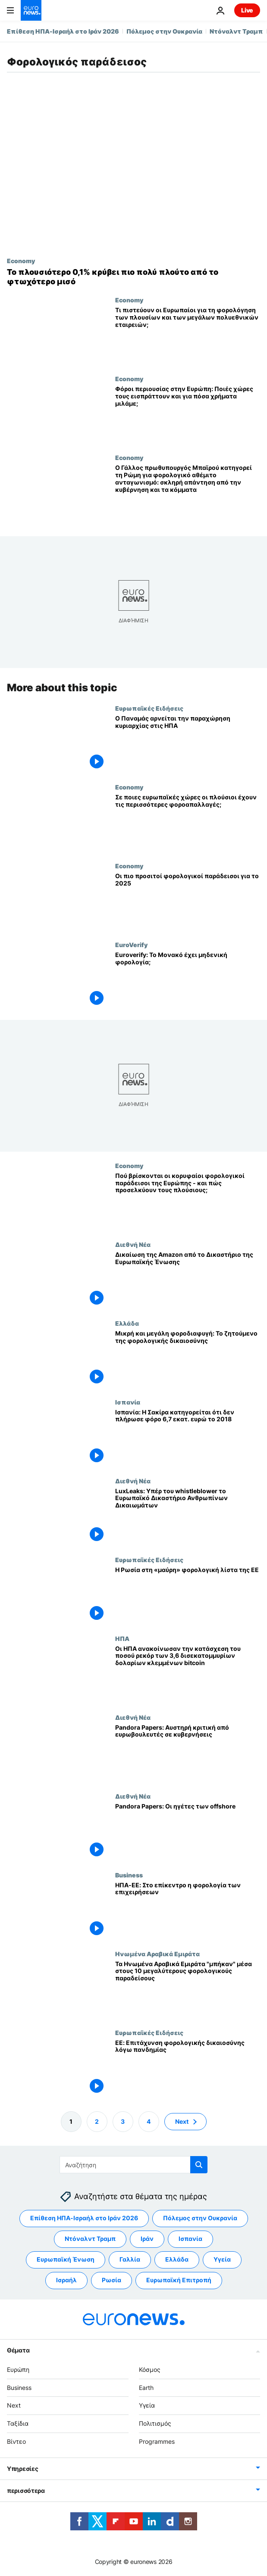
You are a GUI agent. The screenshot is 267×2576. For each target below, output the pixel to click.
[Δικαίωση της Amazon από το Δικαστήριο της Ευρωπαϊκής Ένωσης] (187, 1280)
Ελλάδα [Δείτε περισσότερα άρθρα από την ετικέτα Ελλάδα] (176, 2259)
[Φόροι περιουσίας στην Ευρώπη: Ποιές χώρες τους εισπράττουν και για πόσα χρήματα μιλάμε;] (187, 414)
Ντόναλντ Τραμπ (236, 31)
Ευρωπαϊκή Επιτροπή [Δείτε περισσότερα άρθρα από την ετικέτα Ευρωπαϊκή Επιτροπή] (178, 2280)
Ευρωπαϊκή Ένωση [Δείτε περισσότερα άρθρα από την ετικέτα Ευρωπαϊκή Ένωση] (65, 2259)
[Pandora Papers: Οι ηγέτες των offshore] (187, 1832)
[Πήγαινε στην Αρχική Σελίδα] (31, 10)
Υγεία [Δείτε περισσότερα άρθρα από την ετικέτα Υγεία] (222, 2259)
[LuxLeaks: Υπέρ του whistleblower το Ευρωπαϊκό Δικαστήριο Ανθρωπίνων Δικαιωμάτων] (187, 1517)
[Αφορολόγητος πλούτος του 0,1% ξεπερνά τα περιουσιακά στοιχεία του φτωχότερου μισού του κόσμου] (133, 276)
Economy (21, 260)
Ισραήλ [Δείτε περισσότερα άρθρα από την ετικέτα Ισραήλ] (66, 2280)
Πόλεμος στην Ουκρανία (164, 31)
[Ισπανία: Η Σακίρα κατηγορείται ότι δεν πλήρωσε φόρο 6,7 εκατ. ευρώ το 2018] (187, 1438)
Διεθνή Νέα (133, 1244)
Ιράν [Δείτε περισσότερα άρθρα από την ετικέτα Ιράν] (147, 2238)
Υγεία (147, 2405)
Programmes (157, 2441)
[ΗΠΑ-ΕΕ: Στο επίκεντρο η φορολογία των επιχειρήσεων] (187, 1911)
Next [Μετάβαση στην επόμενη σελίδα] (181, 2121)
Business (129, 1874)
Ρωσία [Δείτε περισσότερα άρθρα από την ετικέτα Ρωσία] (111, 2280)
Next (14, 2405)
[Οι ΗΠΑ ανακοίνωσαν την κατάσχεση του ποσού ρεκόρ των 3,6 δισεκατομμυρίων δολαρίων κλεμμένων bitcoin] (187, 1674)
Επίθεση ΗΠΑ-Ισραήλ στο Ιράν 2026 (63, 31)
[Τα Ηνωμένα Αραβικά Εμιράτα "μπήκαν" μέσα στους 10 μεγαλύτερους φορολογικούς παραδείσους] (187, 1990)
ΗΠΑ (122, 1638)
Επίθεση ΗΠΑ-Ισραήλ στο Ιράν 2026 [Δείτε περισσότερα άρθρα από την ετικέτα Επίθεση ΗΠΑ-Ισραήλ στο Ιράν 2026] (84, 2218)
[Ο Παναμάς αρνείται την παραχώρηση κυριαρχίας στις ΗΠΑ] (187, 744)
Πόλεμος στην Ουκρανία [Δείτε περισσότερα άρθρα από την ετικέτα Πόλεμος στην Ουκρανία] (200, 2218)
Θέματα (18, 2350)
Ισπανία (127, 1401)
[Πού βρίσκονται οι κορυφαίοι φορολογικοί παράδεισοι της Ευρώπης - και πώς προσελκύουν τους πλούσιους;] (187, 1201)
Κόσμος (149, 2369)
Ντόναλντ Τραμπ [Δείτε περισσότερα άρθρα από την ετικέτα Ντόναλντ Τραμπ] (90, 2238)
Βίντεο (16, 2441)
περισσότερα (26, 2490)
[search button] (198, 2164)
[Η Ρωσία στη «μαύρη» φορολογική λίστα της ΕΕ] (187, 1595)
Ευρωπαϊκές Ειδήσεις (149, 708)
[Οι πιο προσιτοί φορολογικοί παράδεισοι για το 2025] (187, 902)
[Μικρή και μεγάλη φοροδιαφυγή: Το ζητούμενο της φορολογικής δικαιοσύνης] (187, 1359)
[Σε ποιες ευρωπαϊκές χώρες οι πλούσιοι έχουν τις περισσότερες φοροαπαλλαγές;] (187, 823)
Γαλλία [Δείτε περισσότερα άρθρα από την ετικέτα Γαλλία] (129, 2259)
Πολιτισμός (155, 2423)
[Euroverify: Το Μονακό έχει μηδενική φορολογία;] (187, 980)
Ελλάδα (127, 1323)
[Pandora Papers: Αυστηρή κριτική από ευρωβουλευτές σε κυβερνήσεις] (187, 1753)
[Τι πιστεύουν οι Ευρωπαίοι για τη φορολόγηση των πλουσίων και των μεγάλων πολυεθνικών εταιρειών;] (187, 336)
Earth (146, 2387)
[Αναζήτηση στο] (133, 2164)
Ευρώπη (18, 2369)
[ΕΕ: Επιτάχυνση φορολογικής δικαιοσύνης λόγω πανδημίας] (187, 2068)
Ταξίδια (17, 2423)
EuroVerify (131, 944)
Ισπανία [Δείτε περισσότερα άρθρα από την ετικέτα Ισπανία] (190, 2238)
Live (247, 10)
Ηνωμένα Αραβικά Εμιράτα (157, 1953)
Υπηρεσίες (22, 2468)
